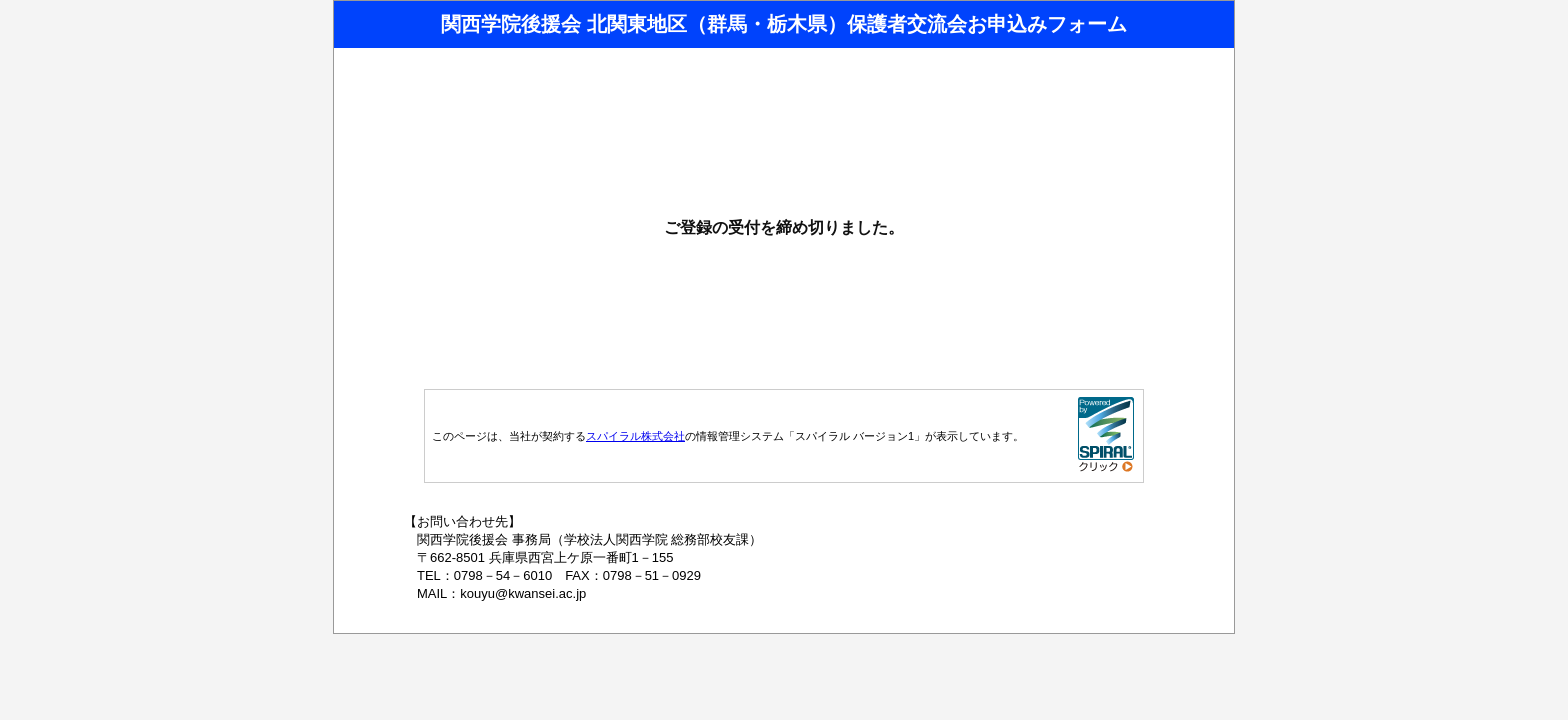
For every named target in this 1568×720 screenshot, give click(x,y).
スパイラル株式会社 (635, 436)
